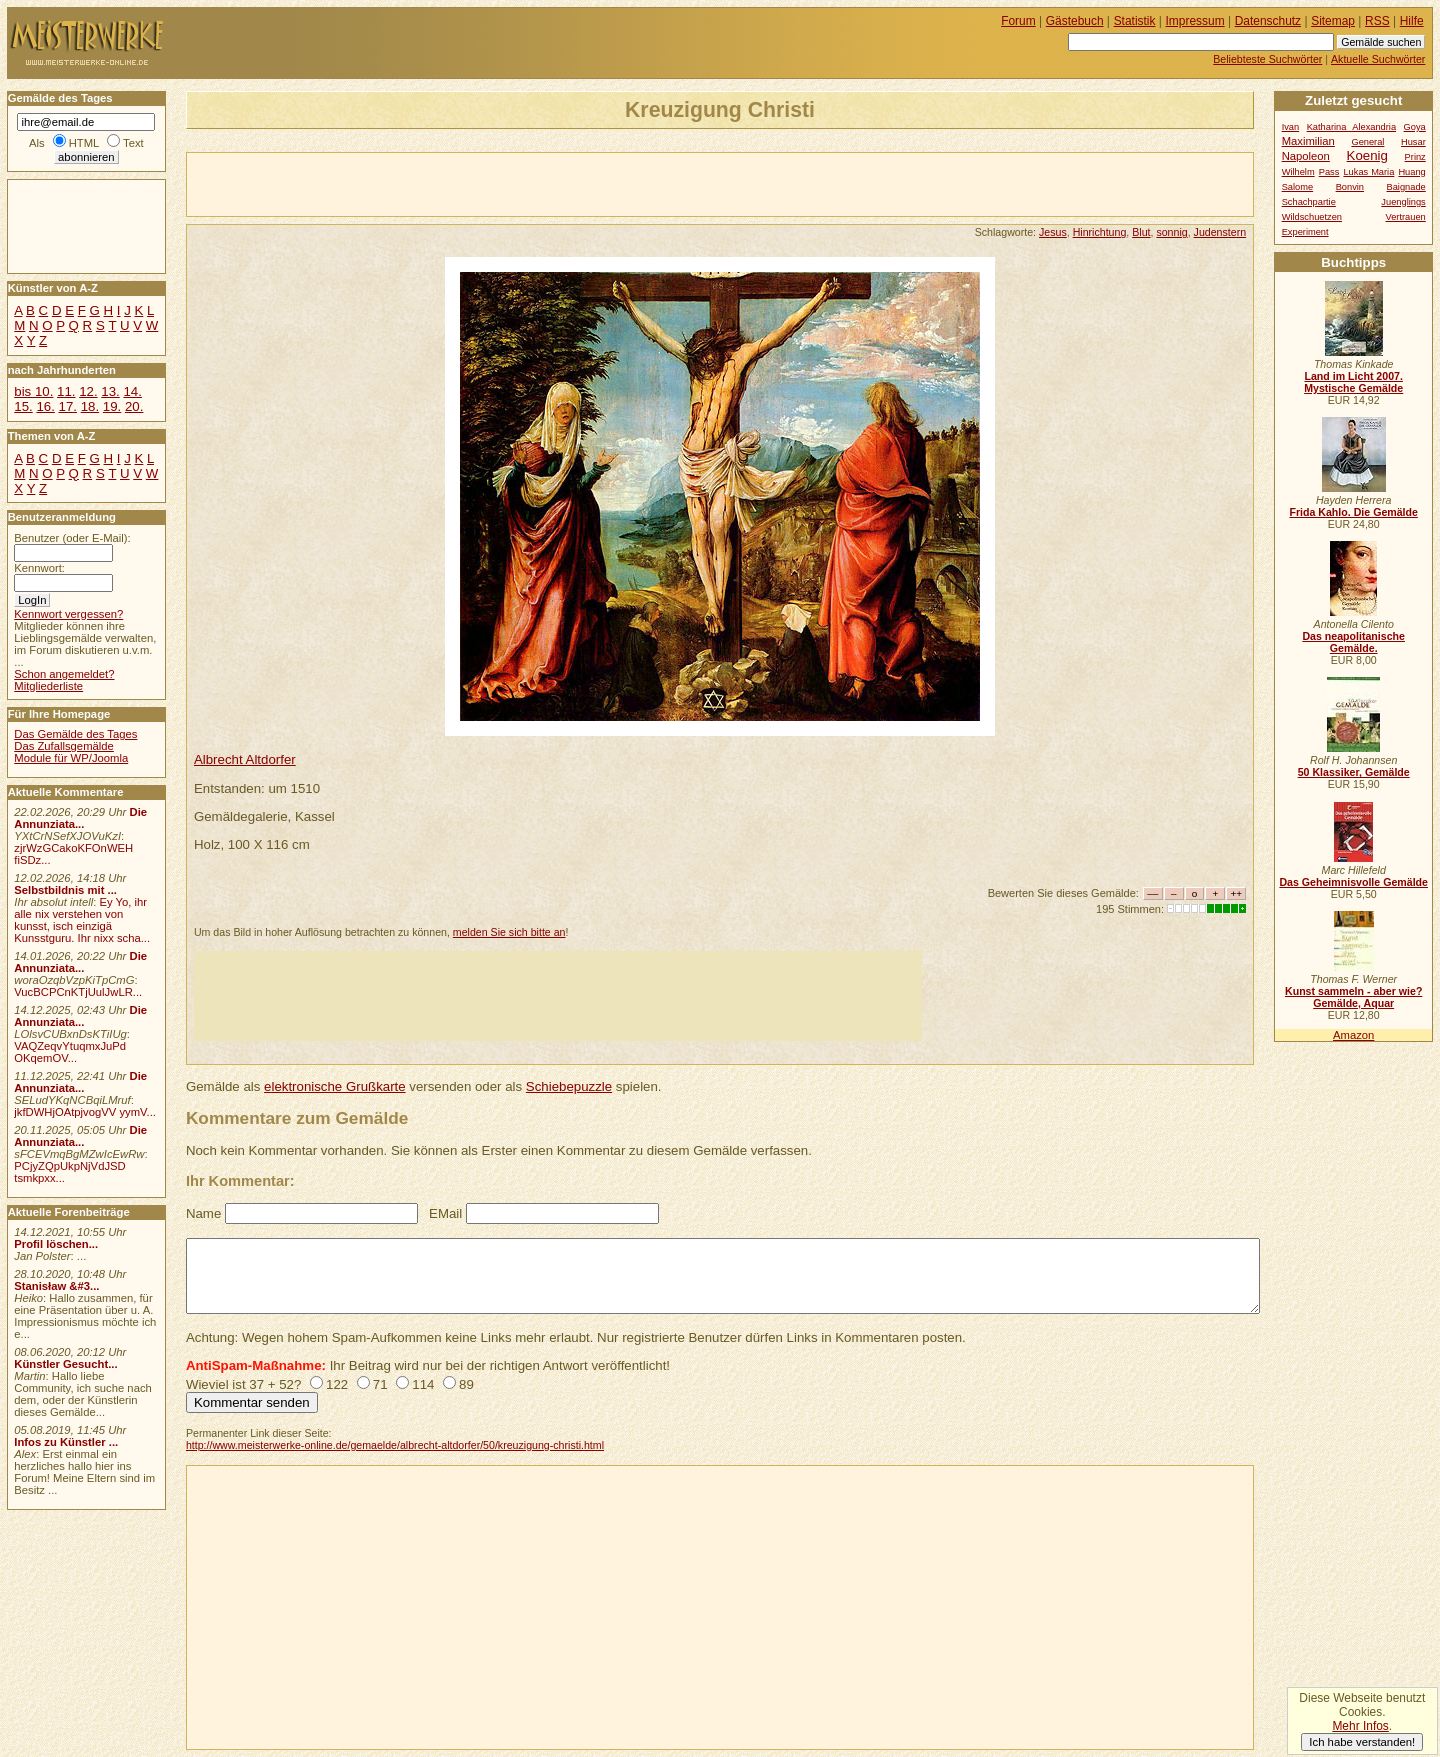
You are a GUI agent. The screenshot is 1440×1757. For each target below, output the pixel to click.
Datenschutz (1268, 21)
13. (110, 391)
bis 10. (33, 391)
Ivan (1291, 127)
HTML (84, 143)
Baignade (1406, 187)
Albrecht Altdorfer (245, 759)
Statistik (1135, 21)
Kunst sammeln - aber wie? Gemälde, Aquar (1353, 997)
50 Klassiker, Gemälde (1354, 772)
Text (133, 143)
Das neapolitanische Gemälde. (1353, 642)
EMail (445, 1213)
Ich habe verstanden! (1362, 1742)
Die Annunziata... (80, 818)
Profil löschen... (56, 1244)
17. (68, 406)
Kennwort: (39, 568)
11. (66, 391)
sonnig (1171, 232)
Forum (1018, 21)
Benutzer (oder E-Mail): (72, 538)
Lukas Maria (1368, 172)
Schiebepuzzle (569, 1086)
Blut (1141, 232)
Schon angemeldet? (64, 674)
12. (88, 391)
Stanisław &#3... (56, 1286)
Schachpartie (1309, 202)
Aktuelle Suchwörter (1378, 59)
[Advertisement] (421, 183)
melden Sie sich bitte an (509, 932)
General (1367, 142)
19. (112, 406)
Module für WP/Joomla (71, 758)
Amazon (1353, 1035)
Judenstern (1220, 232)
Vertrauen (1406, 217)
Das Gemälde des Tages (75, 734)
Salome (1297, 187)
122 (337, 1384)
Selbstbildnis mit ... (65, 890)
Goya (1415, 127)
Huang (1411, 172)
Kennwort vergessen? (68, 614)
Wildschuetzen (1312, 217)
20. (134, 406)
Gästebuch (1075, 21)
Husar (1413, 142)
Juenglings (1403, 202)
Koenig (1367, 155)
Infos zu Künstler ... (66, 1442)
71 (380, 1384)
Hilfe (1412, 21)
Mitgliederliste (48, 686)
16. (45, 406)
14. (132, 391)
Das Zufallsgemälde (64, 746)
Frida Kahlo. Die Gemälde (1353, 512)
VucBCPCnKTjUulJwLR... (78, 992)
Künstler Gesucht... (65, 1364)
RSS (1377, 21)
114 (423, 1384)
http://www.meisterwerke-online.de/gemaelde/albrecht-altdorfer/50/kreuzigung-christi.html (395, 1445)
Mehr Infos (1360, 1726)
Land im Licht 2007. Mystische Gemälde (1353, 382)
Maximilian (1308, 141)
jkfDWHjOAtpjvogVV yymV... (85, 1112)
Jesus (1053, 232)
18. (90, 406)
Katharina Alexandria (1351, 127)
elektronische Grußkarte (335, 1086)
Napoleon (1306, 156)
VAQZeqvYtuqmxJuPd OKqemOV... (70, 1052)
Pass (1329, 172)
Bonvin (1350, 187)
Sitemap (1333, 21)
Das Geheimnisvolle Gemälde (1353, 882)
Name (203, 1213)
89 (466, 1384)
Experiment (1305, 232)
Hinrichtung (1100, 232)
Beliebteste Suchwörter (1267, 59)
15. (23, 406)
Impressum (1195, 21)
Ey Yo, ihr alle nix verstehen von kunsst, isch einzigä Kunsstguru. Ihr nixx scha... (82, 920)
